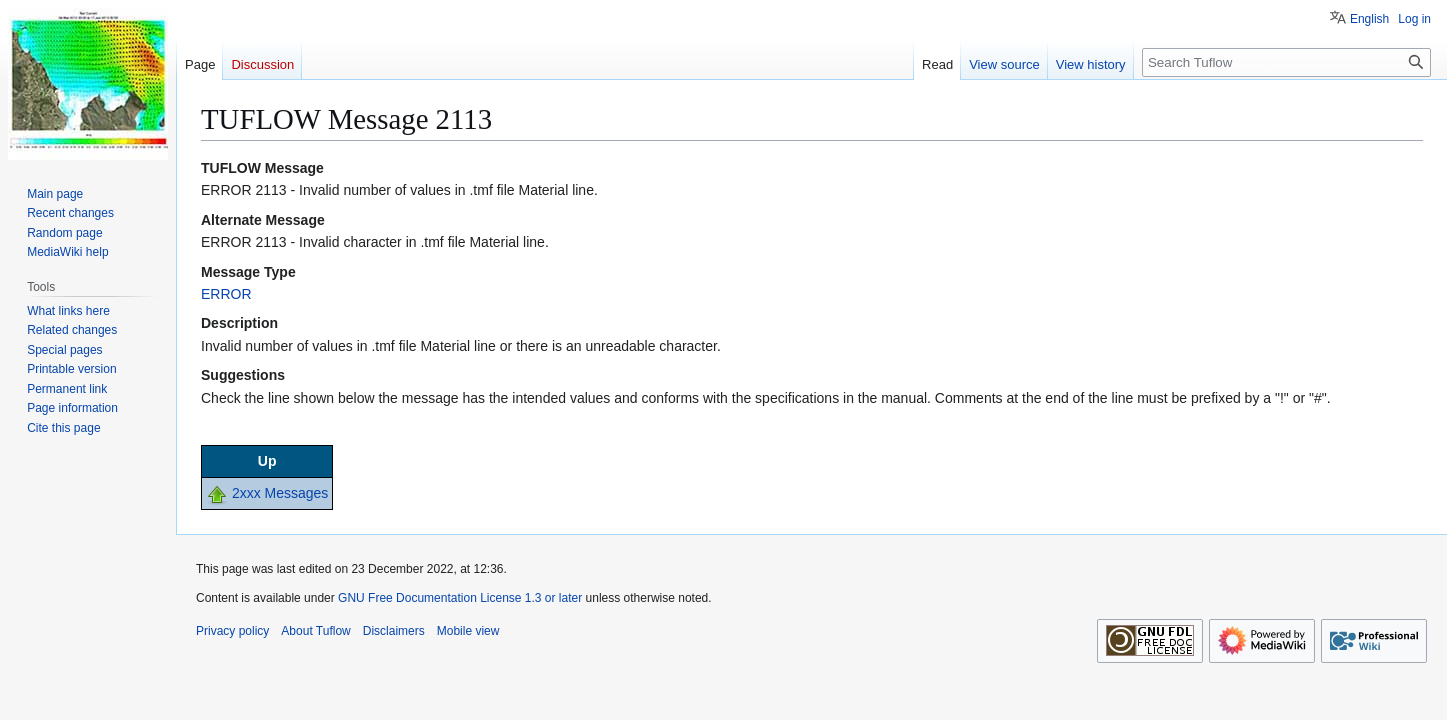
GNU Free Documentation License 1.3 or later (460, 598)
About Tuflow (315, 631)
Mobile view (468, 631)
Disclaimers (394, 631)
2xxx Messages (280, 493)
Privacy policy (232, 631)
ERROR (226, 294)
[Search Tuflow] (1286, 62)
